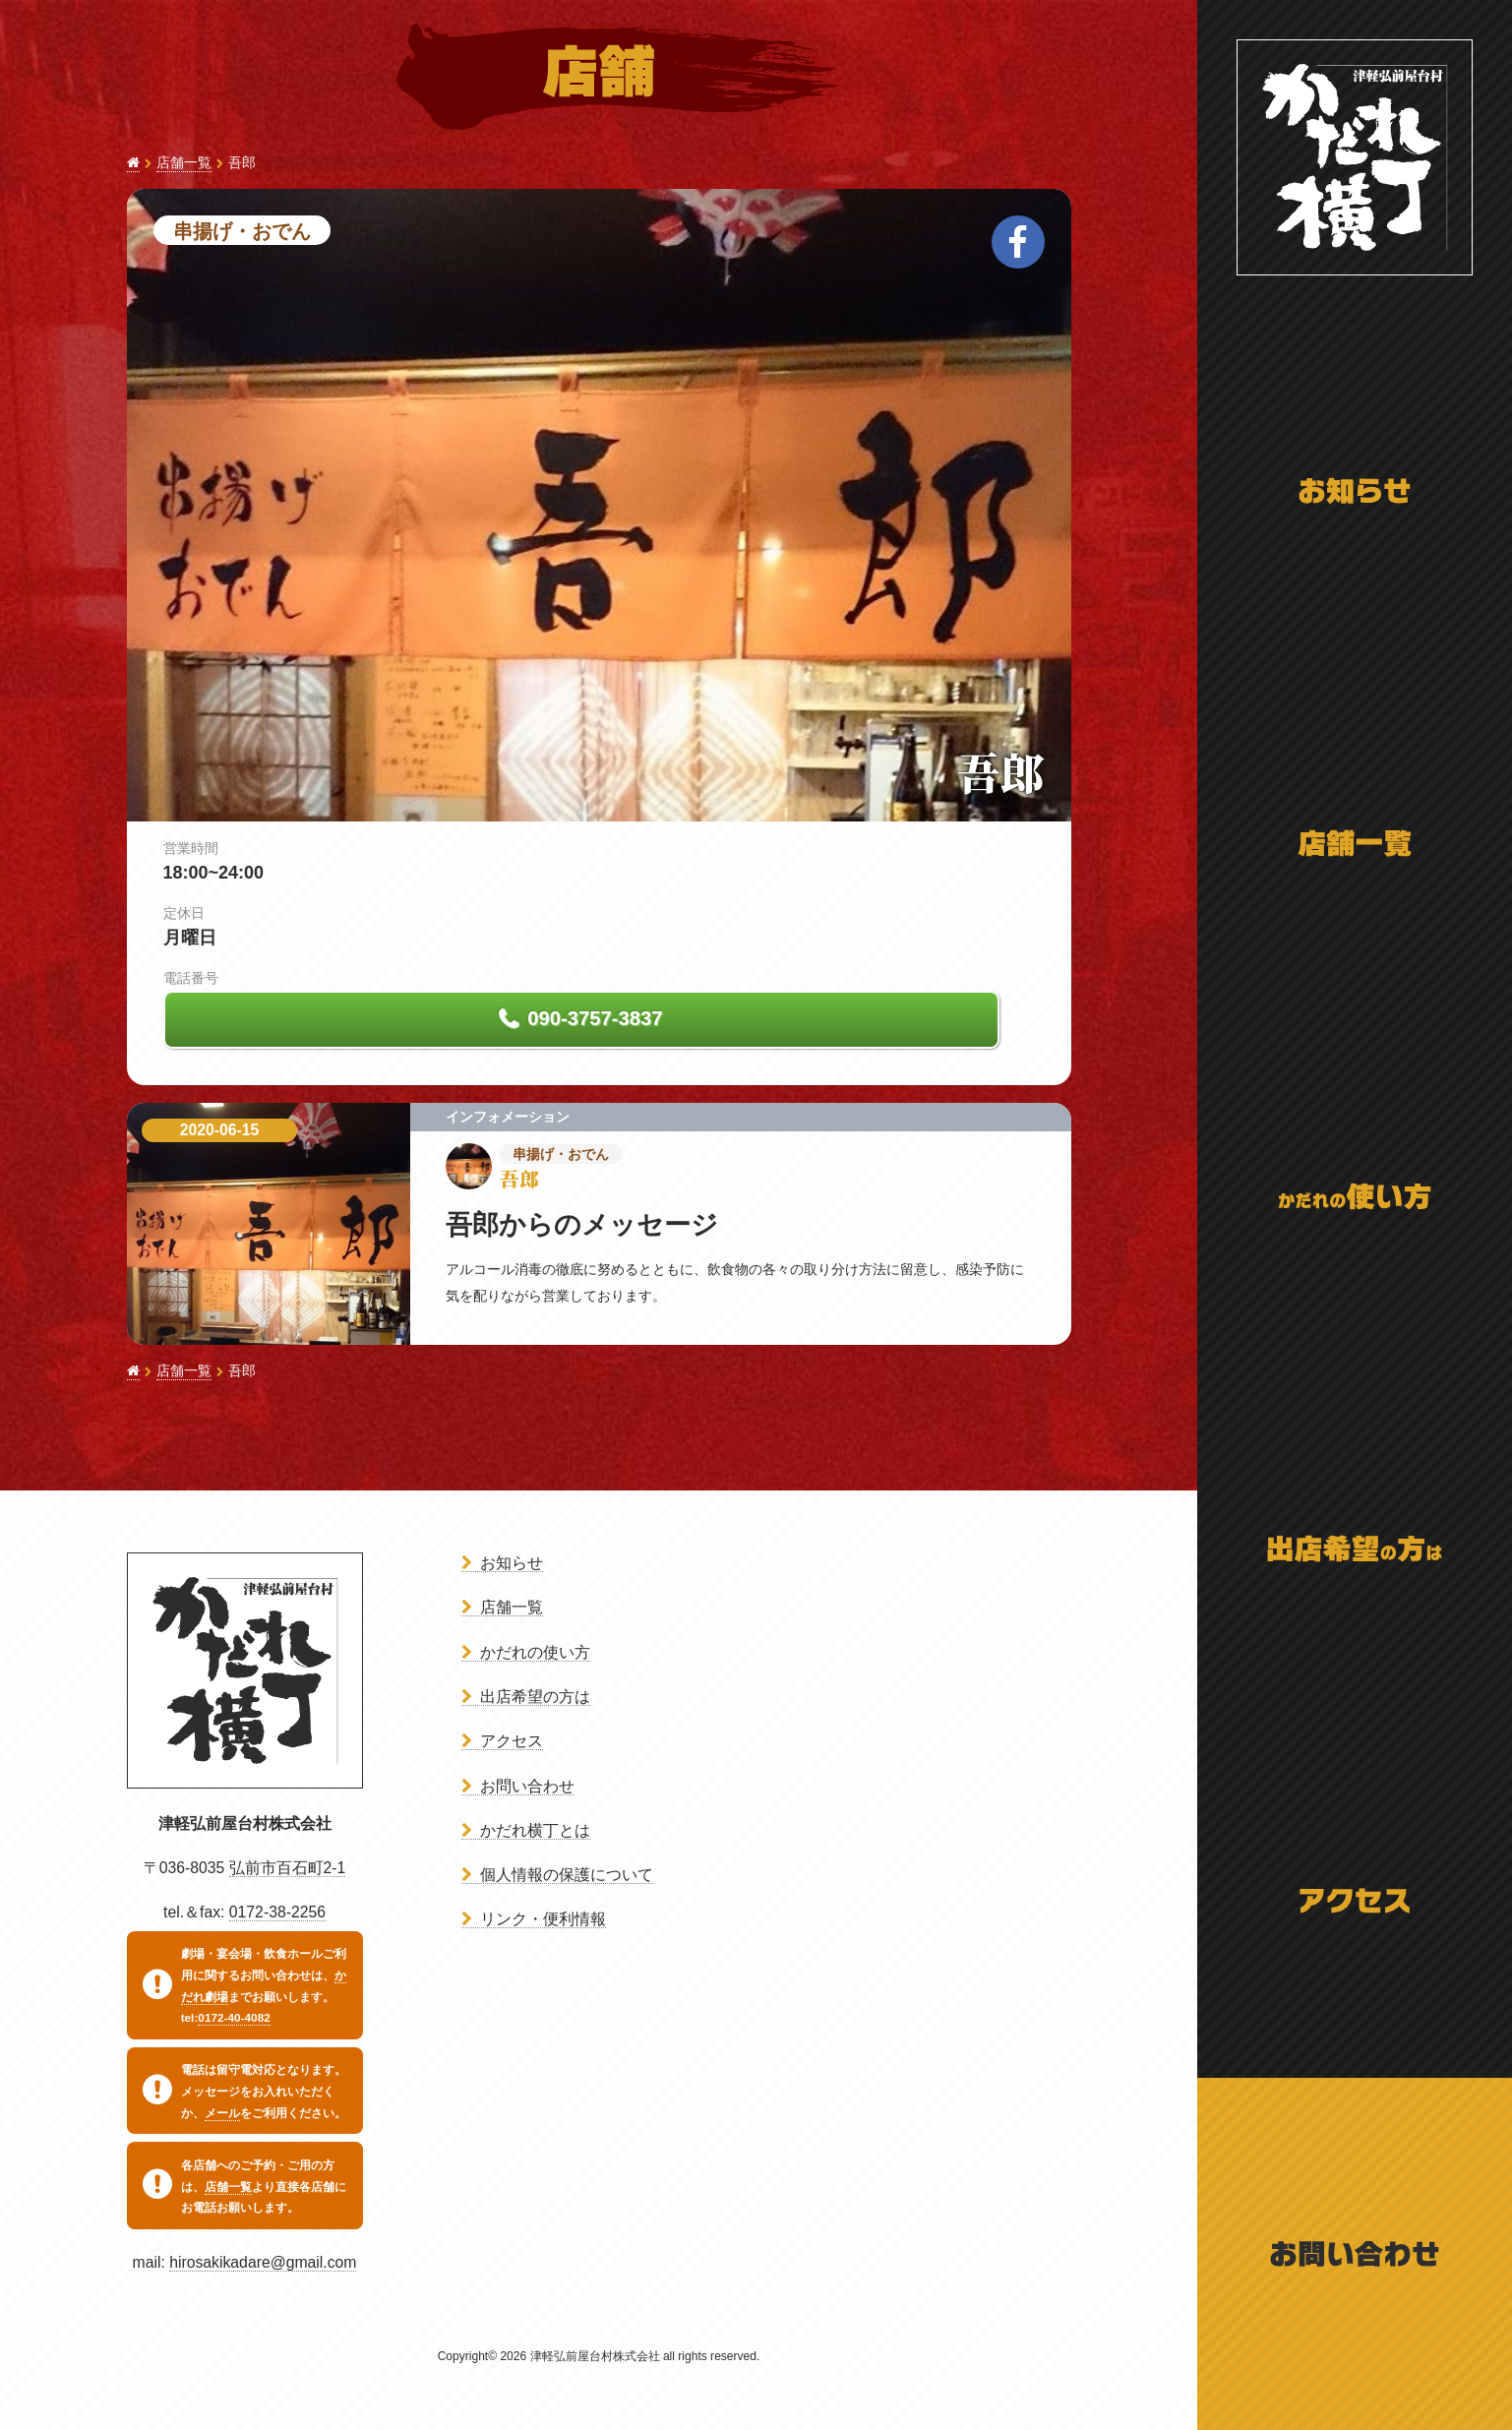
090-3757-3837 (592, 1018)
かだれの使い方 (535, 1652)
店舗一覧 (184, 162)
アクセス (511, 1740)
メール (222, 2113)
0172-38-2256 (277, 1912)
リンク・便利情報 (543, 1919)
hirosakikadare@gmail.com (262, 2262)
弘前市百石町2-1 (287, 1867)
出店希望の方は (535, 1696)
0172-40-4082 (234, 2018)
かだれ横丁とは (535, 1830)
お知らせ (511, 1562)
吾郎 (1000, 771)
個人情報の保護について (566, 1874)
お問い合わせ (527, 1786)
